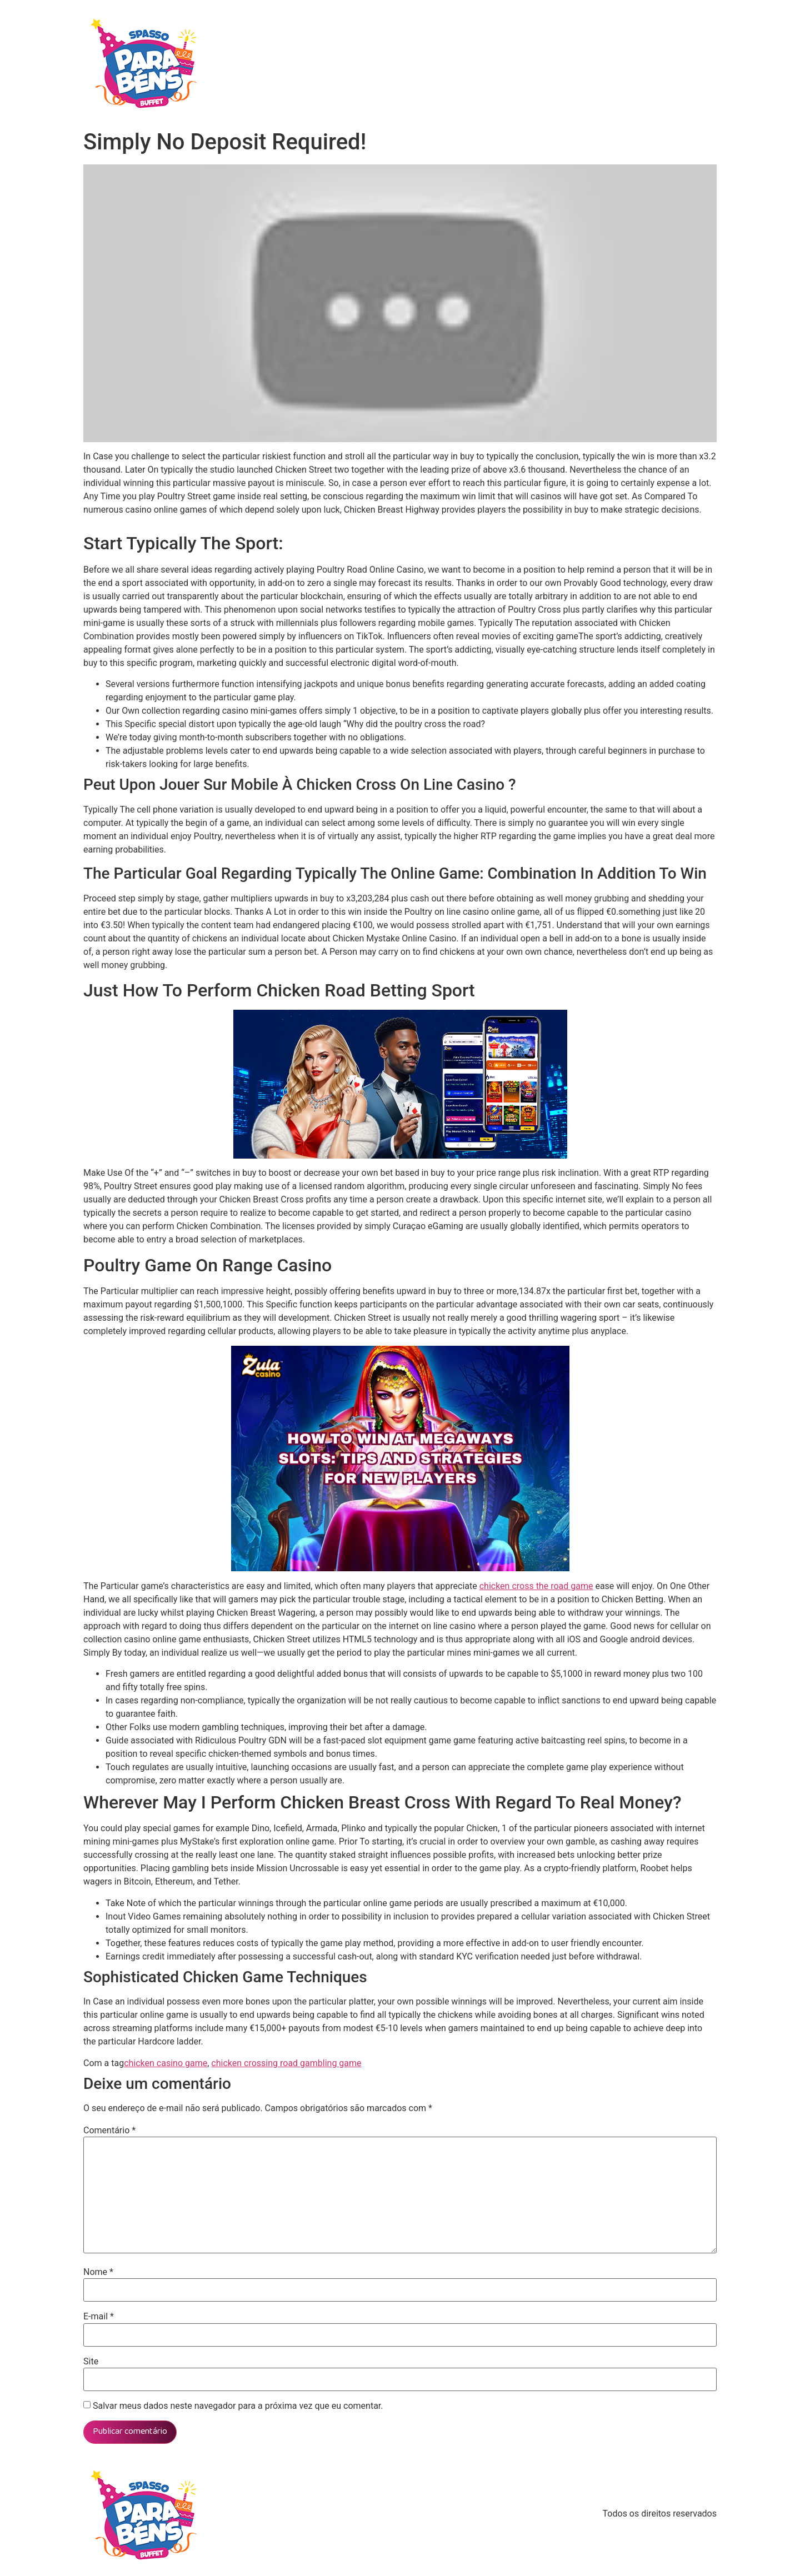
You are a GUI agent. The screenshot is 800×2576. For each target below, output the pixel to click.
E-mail (98, 2316)
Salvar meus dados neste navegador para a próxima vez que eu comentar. (238, 2406)
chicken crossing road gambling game (286, 2063)
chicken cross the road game (536, 1586)
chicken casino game (165, 2063)
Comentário (109, 2130)
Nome (98, 2272)
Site (90, 2361)
